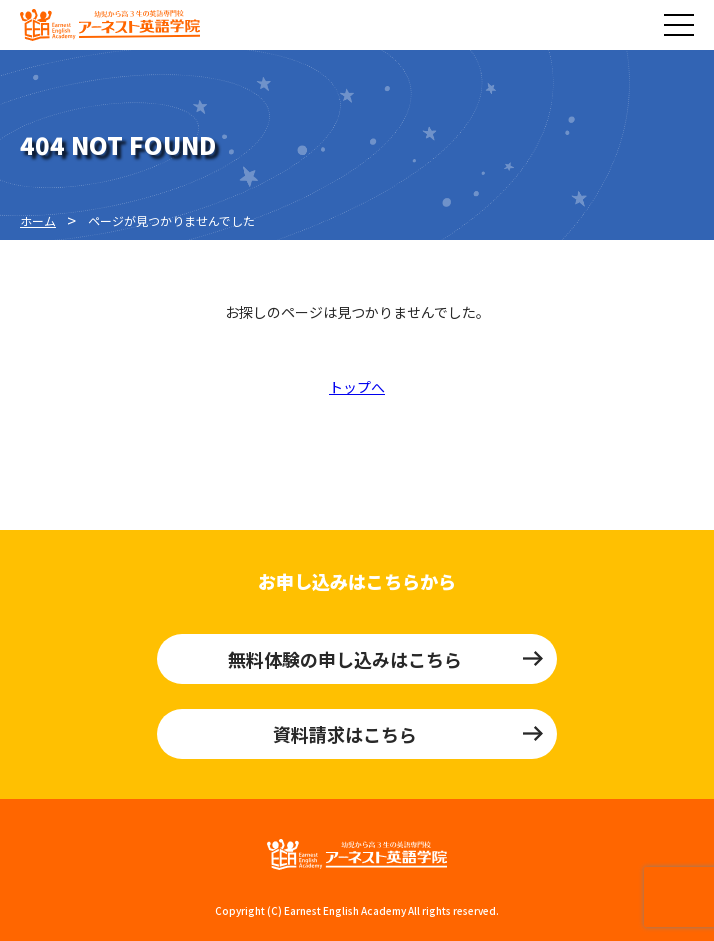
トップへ (357, 387)
